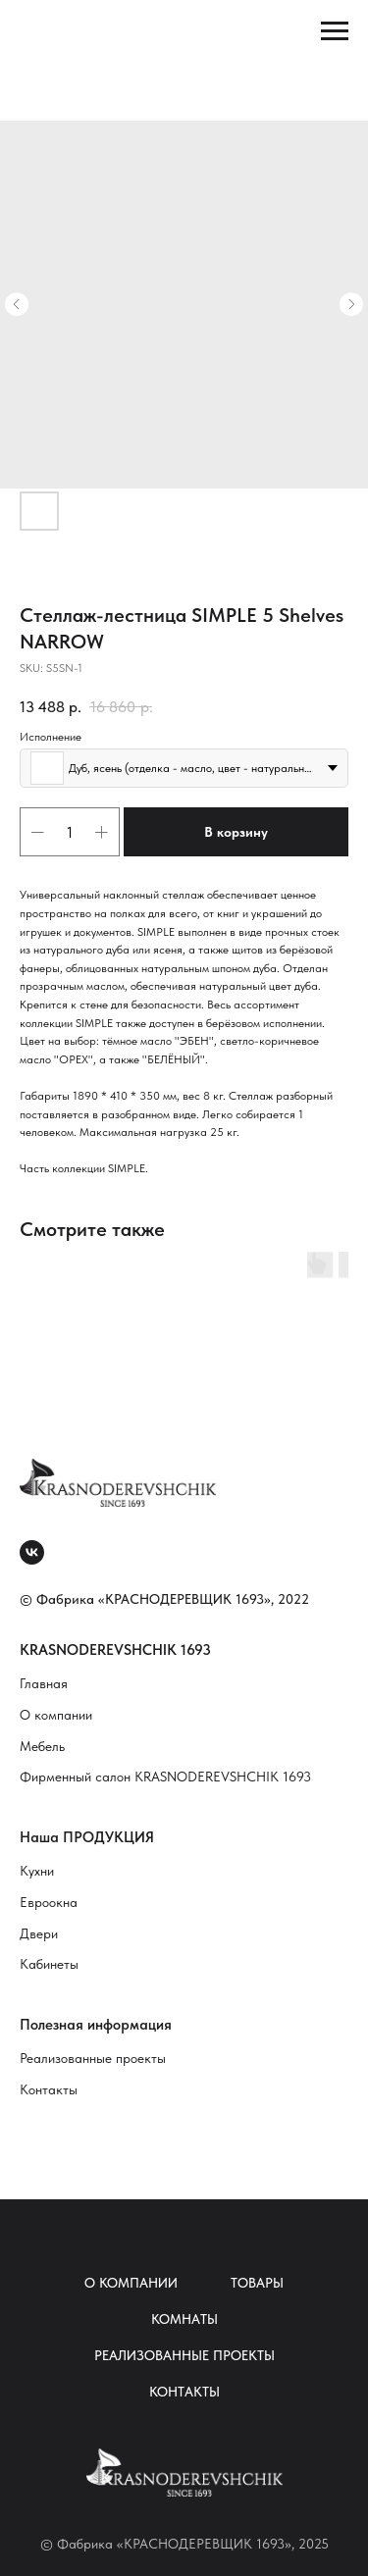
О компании (56, 1715)
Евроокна (49, 1902)
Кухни (37, 1871)
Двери (39, 1933)
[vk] (32, 1552)
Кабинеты (49, 1964)
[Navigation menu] (334, 31)
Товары (257, 2283)
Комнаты (184, 2319)
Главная (44, 1683)
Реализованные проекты (93, 2058)
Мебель (42, 1746)
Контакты (49, 2089)
